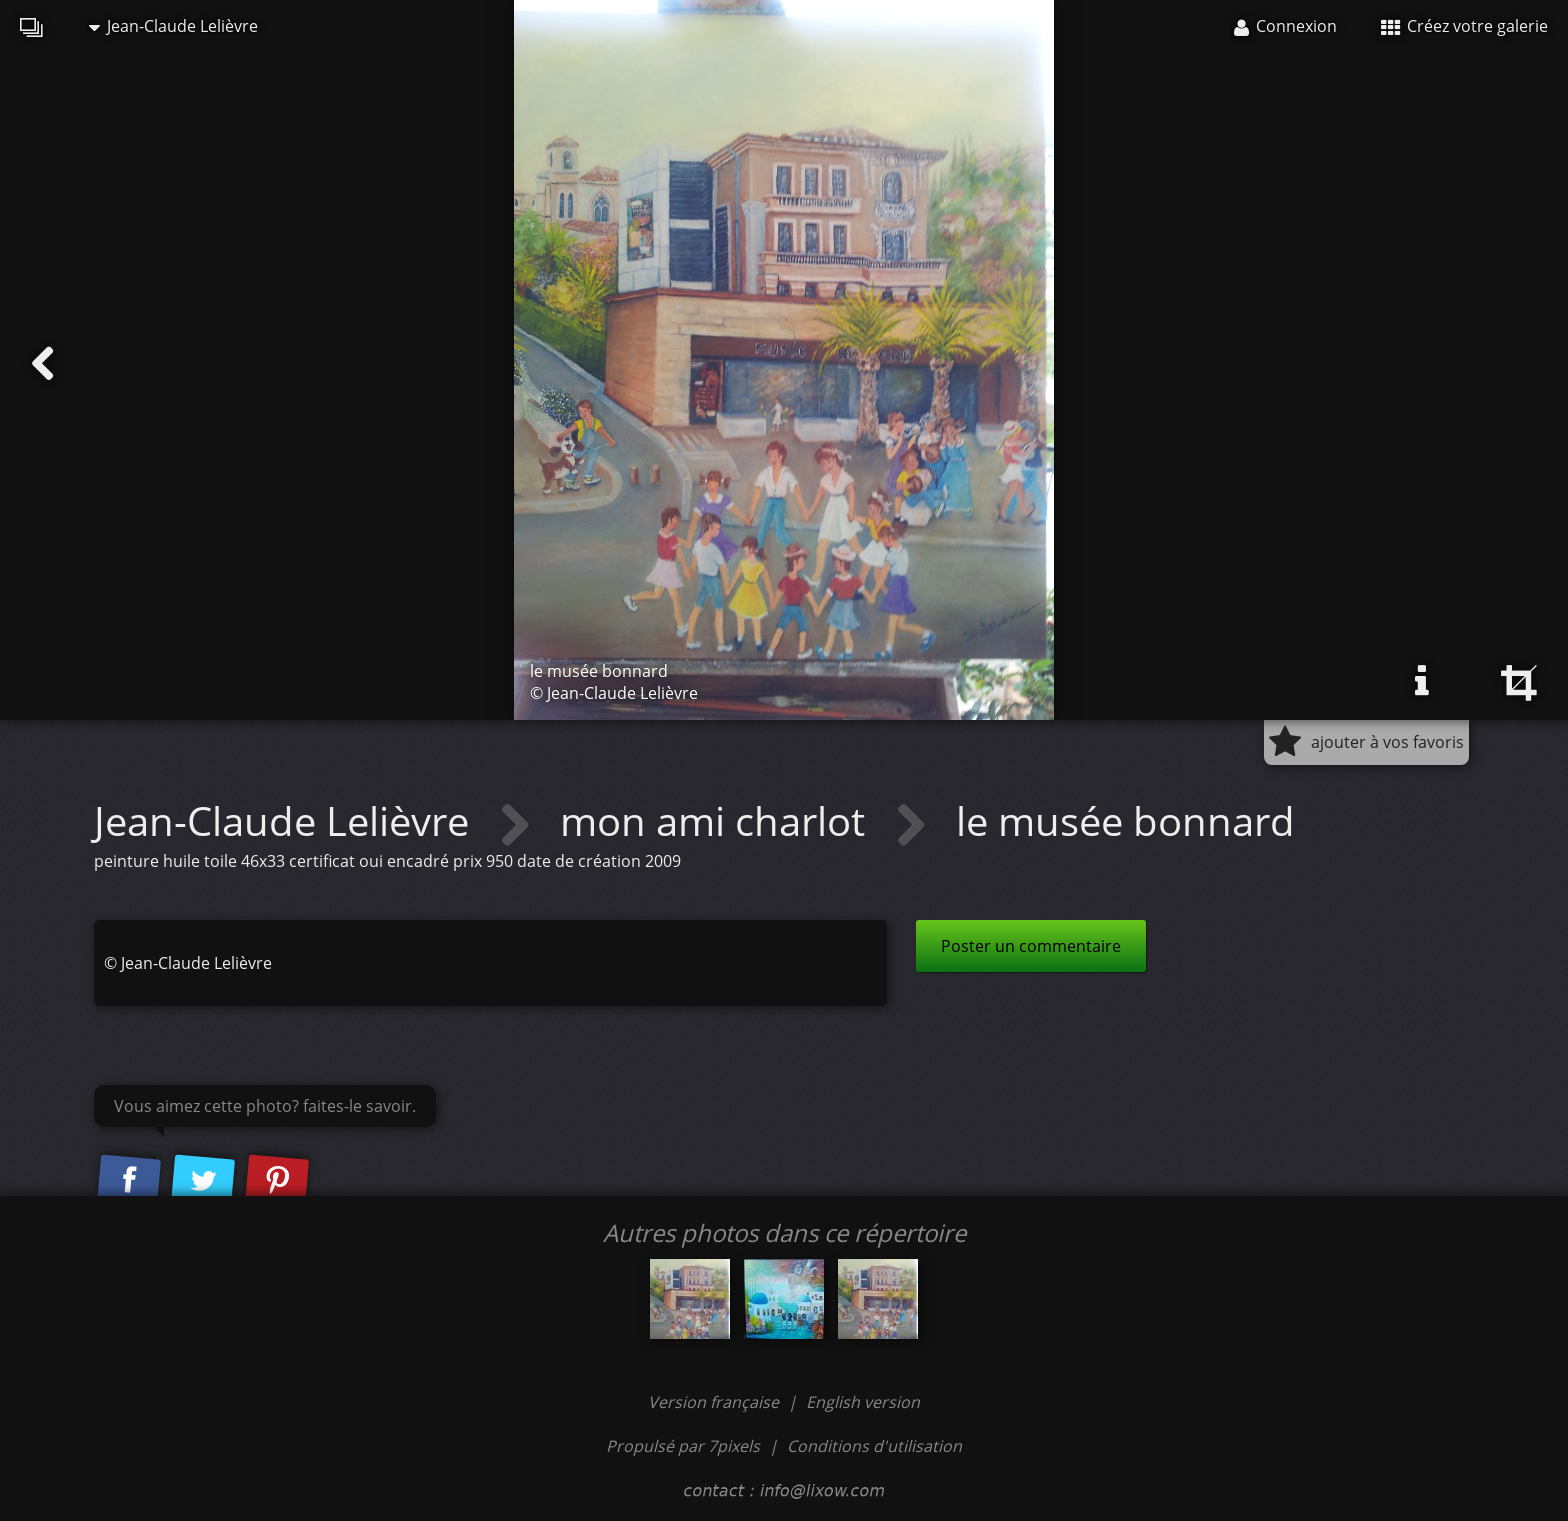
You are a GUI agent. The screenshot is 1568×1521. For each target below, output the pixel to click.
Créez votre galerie (1464, 26)
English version (863, 1402)
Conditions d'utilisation (874, 1446)
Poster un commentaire (1031, 946)
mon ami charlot (717, 820)
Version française (715, 1402)
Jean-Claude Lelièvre (173, 26)
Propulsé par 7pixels (683, 1446)
